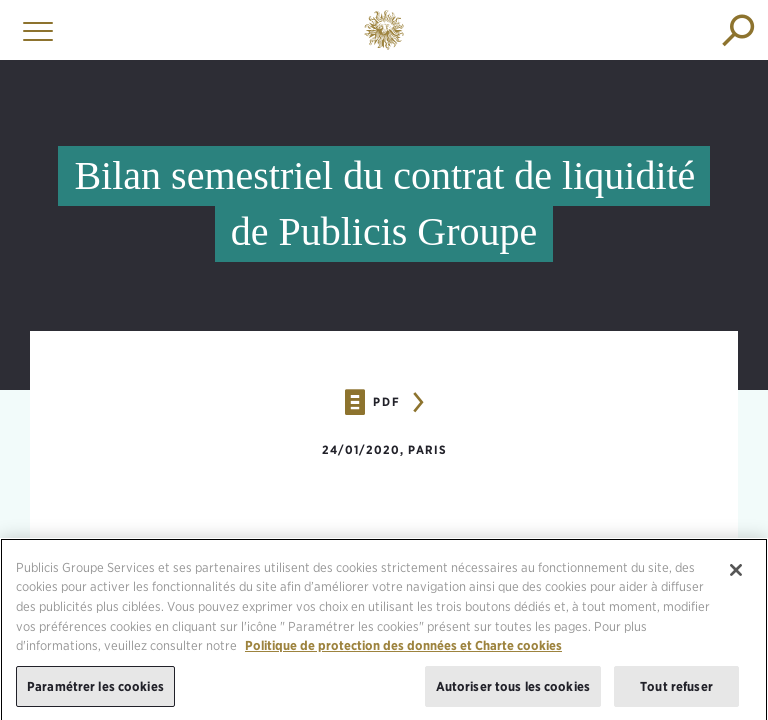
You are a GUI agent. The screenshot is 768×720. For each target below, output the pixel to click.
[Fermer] (736, 573)
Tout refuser (676, 689)
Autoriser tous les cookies (513, 689)
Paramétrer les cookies (95, 689)
